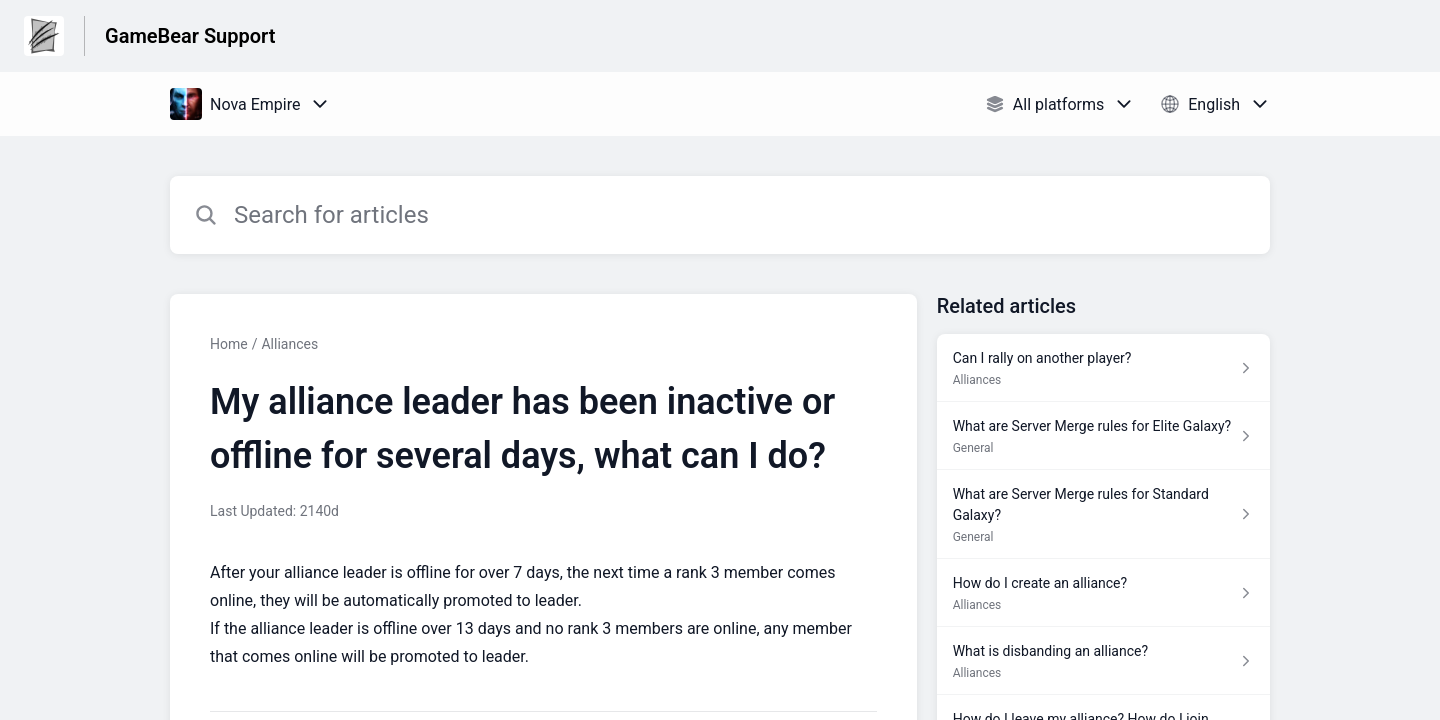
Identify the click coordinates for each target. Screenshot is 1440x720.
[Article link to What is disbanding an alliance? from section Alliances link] (1103, 661)
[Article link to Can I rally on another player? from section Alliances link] (1103, 368)
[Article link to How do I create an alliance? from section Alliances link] (1103, 593)
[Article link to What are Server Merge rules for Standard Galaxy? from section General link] (1103, 514)
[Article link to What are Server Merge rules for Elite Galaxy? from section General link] (1103, 436)
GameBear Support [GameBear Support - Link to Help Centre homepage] (190, 36)
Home (229, 344)
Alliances (289, 344)
